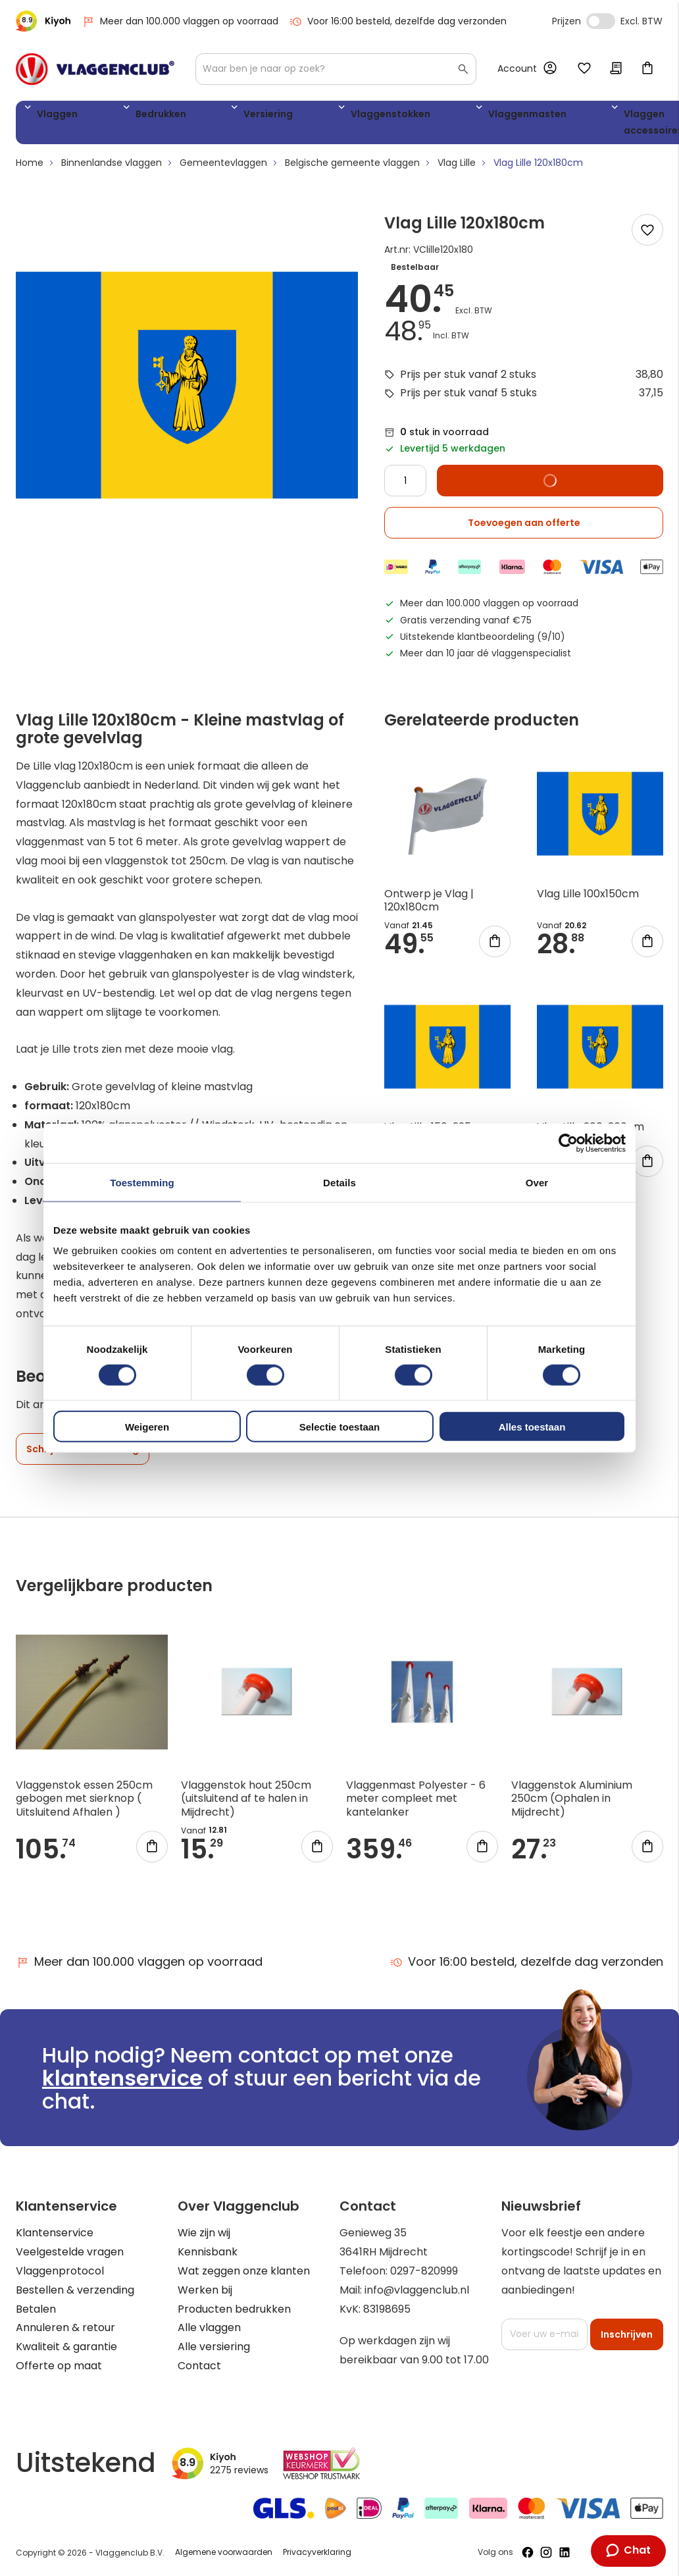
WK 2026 (565, 125)
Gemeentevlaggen (223, 167)
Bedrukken (125, 116)
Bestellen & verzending (75, 2290)
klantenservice (122, 2078)
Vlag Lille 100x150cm (588, 898)
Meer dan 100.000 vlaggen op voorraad (180, 21)
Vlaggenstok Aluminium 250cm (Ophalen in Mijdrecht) (571, 1803)
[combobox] (335, 69)
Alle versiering (214, 2346)
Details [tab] (339, 1182)
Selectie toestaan (339, 1427)
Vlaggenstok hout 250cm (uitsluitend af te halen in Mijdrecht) (246, 1803)
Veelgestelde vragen (70, 2251)
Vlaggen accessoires (496, 125)
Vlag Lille (457, 167)
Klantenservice (54, 2233)
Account (517, 68)
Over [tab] (537, 1182)
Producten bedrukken (234, 2309)
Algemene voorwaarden (223, 2552)
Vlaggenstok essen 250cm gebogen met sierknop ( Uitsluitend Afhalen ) (84, 1803)
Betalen (36, 2309)
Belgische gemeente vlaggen (352, 167)
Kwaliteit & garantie (66, 2346)
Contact (199, 2365)
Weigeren (147, 1427)
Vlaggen (52, 116)
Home (29, 167)
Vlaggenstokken (292, 116)
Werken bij (205, 2290)
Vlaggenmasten (400, 116)
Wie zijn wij (204, 2233)
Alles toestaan (532, 1427)
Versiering (202, 116)
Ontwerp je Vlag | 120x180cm (429, 905)
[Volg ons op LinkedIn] (564, 2552)
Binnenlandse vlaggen (111, 167)
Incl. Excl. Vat (600, 21)
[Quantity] (405, 486)
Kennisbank (208, 2251)
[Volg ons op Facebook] (527, 2552)
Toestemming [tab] (142, 1182)
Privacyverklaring (317, 2552)
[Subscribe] (626, 2334)
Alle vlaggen (209, 2328)
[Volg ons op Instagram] (546, 2552)
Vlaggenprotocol (60, 2270)
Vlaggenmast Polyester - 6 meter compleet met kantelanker (416, 1803)
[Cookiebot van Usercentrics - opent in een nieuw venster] (568, 1143)
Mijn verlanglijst (584, 69)
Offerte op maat (59, 2365)
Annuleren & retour (65, 2328)
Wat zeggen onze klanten (244, 2270)
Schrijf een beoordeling (82, 1454)
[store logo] (95, 69)
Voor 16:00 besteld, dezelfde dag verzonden (398, 21)
